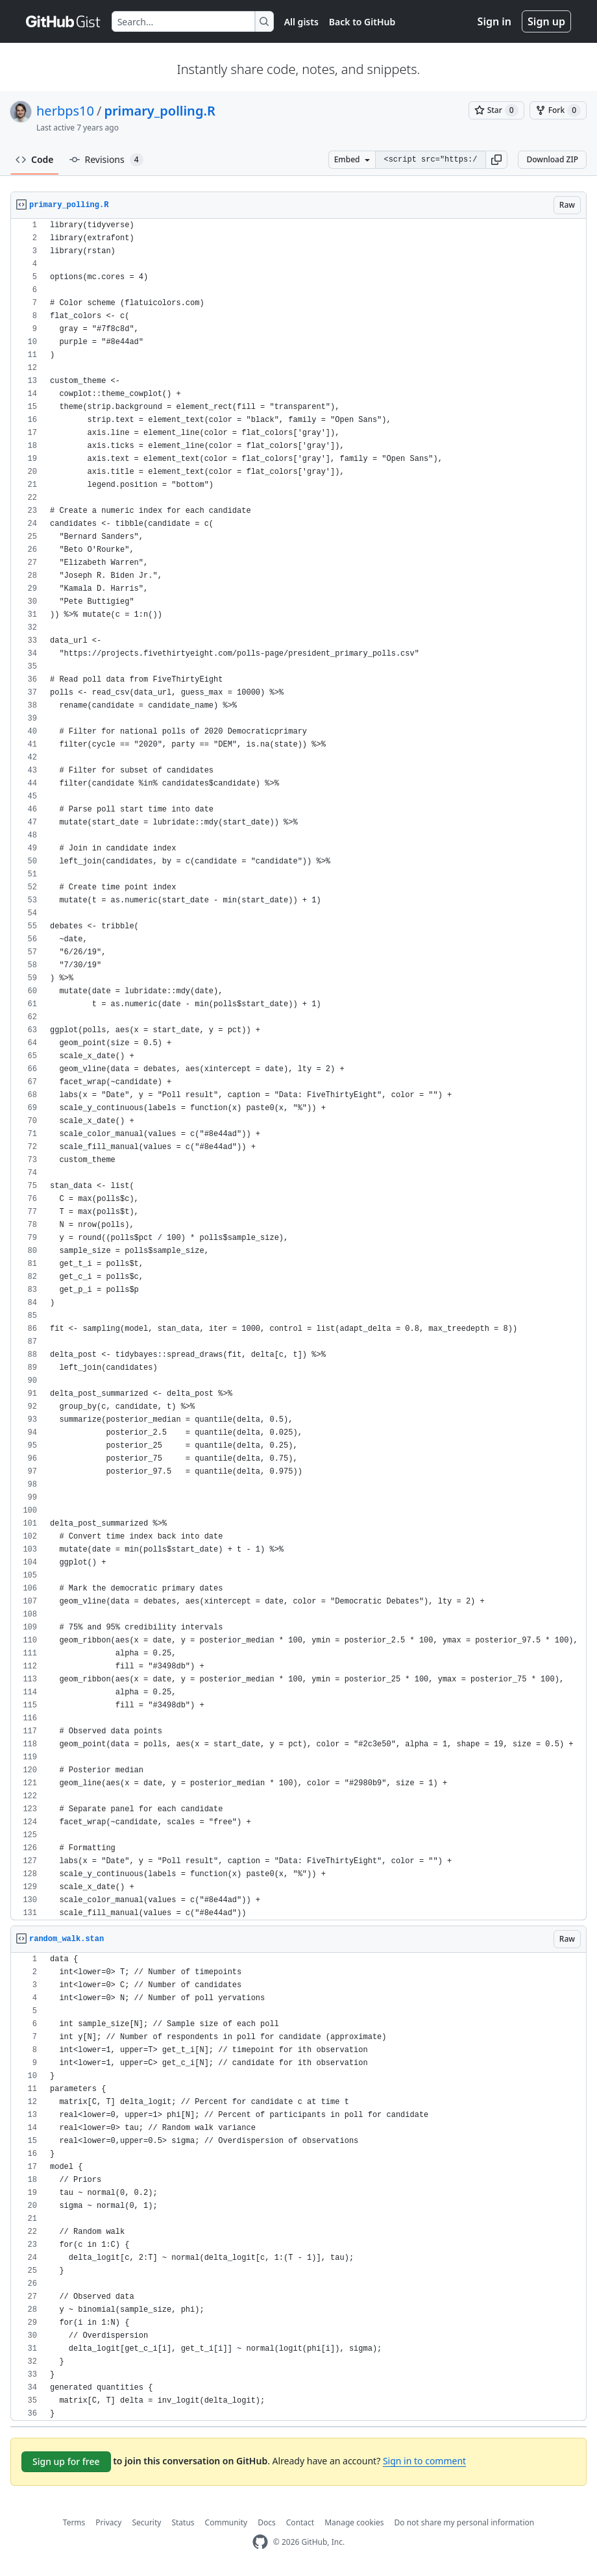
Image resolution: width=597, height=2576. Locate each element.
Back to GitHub (362, 22)
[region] (298, 1069)
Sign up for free (66, 2461)
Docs (267, 2522)
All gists (301, 22)
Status (182, 2522)
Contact (300, 2522)
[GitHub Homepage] (260, 2542)
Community (226, 2522)
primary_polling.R (159, 110)
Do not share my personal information (465, 2522)
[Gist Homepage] (63, 21)
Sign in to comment (424, 2461)
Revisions (106, 159)
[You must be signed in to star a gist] (496, 110)
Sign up (546, 21)
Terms (74, 2522)
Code (35, 159)
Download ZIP (552, 159)
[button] (496, 160)
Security (146, 2522)
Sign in (494, 21)
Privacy (108, 2522)
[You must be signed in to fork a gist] (558, 110)
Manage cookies (354, 2522)
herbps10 (65, 110)
